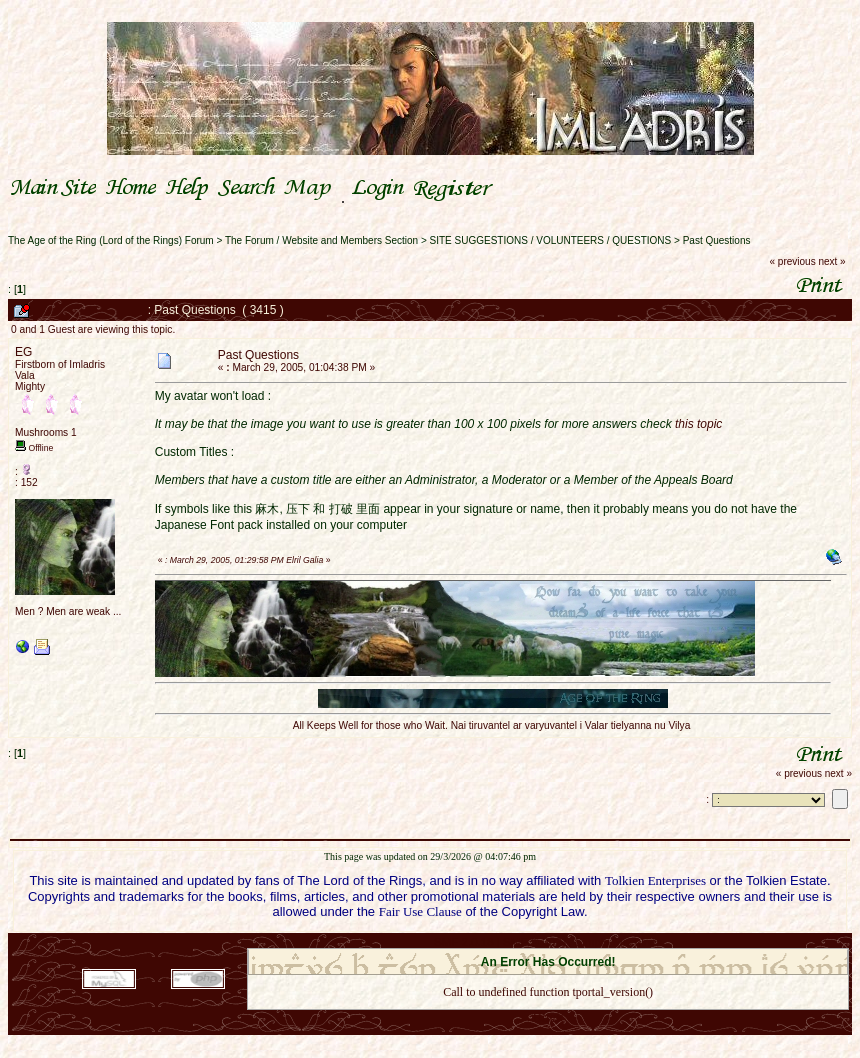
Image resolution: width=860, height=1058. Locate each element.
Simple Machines (618, 942)
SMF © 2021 (535, 942)
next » (831, 261)
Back (548, 1017)
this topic (698, 424)
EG (23, 352)
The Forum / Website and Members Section (321, 240)
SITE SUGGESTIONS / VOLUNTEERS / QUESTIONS (551, 240)
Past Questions (717, 240)
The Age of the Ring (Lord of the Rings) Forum (111, 240)
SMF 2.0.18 (464, 942)
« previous (793, 261)
